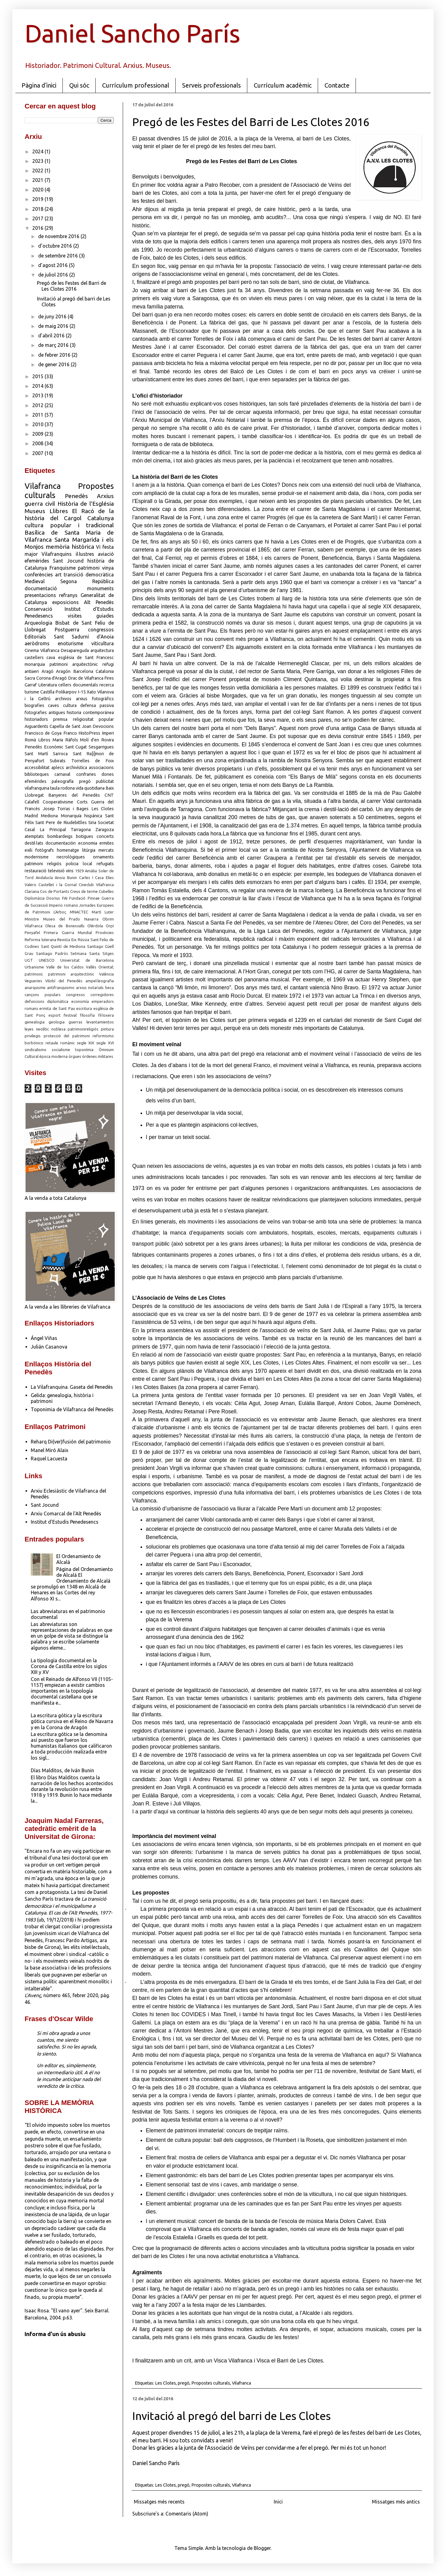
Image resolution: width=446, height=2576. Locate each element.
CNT (109, 795)
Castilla (47, 691)
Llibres (59, 511)
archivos (63, 698)
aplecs (57, 767)
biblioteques (37, 774)
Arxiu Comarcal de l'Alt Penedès (66, 1513)
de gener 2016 (54, 364)
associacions (101, 767)
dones (108, 774)
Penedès (76, 496)
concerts (105, 836)
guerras (75, 1022)
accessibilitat (37, 767)
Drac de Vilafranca (85, 678)
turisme (32, 691)
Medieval (35, 581)
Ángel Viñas (44, 1338)
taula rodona (62, 788)
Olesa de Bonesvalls (64, 926)
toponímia (84, 1049)
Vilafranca (241, 2383)
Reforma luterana (40, 939)
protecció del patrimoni (67, 1036)
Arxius (105, 496)
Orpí (110, 926)
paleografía (63, 781)
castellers (34, 657)
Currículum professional (135, 85)
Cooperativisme (58, 801)
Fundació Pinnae (84, 898)
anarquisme (35, 987)
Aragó (48, 671)
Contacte (337, 85)
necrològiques (71, 856)
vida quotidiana (90, 788)
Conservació (38, 609)
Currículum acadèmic (283, 85)
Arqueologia (38, 623)
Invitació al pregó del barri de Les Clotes (231, 2415)
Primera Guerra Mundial (68, 932)
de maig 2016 (54, 326)
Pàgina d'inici (39, 85)
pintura (107, 1029)
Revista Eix (67, 939)
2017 (38, 218)
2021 (38, 180)
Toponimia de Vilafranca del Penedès (72, 1409)
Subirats (58, 760)
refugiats (105, 863)
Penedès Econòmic (44, 746)
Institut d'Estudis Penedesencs (64, 1522)
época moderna (53, 1056)
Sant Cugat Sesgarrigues (89, 746)
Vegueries (33, 981)
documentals (85, 684)
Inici (278, 2501)
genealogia (35, 1022)
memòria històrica (70, 546)
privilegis (33, 1036)
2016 (38, 228)
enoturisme (70, 643)
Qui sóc (79, 85)
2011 (38, 415)
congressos (101, 629)
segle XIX (85, 1043)
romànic (67, 1043)
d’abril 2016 (52, 335)
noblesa (58, 1029)
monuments (100, 588)
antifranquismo (60, 987)
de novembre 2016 (59, 236)
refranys (68, 595)
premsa (60, 719)
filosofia (87, 1015)
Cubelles (106, 891)
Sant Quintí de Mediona (63, 946)
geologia (57, 1022)
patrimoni (89, 568)
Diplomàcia (35, 898)
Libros (44, 739)
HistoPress (89, 733)
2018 (38, 209)
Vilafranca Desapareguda (64, 650)
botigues (84, 836)
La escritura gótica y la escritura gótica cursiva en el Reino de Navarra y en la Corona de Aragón (72, 1721)
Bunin (72, 877)
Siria (92, 822)
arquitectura (102, 650)
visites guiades (91, 615)
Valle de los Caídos (65, 967)
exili (28, 850)
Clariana (32, 891)
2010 (38, 424)
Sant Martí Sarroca (46, 753)
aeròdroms (37, 643)
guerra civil (40, 503)
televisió (56, 870)
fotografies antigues (45, 712)
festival (70, 1015)
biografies (34, 705)
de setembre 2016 (58, 255)
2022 (38, 170)
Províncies (105, 932)
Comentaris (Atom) (186, 2513)
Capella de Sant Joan (70, 726)
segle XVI (105, 1043)
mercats (106, 850)
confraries (86, 774)
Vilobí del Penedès (63, 981)
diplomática (57, 1001)
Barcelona (83, 671)
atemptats (34, 836)
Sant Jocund (68, 561)
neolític (42, 1029)
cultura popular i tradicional (69, 525)
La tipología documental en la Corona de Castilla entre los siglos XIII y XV (69, 1666)
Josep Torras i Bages (66, 808)
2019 (38, 199)
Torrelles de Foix (92, 760)
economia (87, 843)
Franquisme (63, 568)
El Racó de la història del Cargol (69, 514)
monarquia (35, 664)
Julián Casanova (49, 1346)
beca (109, 987)
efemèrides (37, 561)
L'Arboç (60, 912)
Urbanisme (34, 967)
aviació (106, 554)
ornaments (103, 856)
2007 (38, 453)
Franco (70, 733)
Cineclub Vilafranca (96, 884)
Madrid (31, 815)
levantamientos (100, 1022)
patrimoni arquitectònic (74, 664)
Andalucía (44, 877)
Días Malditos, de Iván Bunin (62, 1770)
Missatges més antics (396, 2501)
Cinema (32, 650)
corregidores (102, 994)
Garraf (31, 684)
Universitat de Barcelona (87, 960)
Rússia (83, 939)
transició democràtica (89, 574)
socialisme (61, 1049)
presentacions (40, 595)
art (58, 574)
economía (80, 1001)
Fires (109, 678)
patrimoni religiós (43, 863)
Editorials (35, 636)
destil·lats (34, 843)
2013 (38, 395)
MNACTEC (79, 912)
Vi (98, 547)
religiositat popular (93, 719)
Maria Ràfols (65, 739)
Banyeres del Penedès (74, 795)
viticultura (102, 643)
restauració (35, 870)
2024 (38, 151)
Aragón (63, 671)
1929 (79, 871)
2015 (38, 376)
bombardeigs (60, 836)
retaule (52, 1043)
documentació (41, 588)
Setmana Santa (85, 953)
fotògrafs (44, 850)
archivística (76, 767)
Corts (82, 801)
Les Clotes (165, 2383)
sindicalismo (35, 1049)
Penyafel (32, 932)
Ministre (32, 919)
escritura (84, 1008)
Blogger (262, 2548)
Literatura (47, 684)
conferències (39, 574)
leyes (29, 1029)
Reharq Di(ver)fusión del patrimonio (71, 1441)
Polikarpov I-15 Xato (75, 691)
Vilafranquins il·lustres (68, 554)
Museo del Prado (61, 919)
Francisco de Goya (43, 733)
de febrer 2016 (55, 355)
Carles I (86, 877)
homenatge (68, 850)
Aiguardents (36, 726)
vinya (108, 568)
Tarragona (81, 829)
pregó (183, 2383)
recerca (106, 684)
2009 (38, 434)
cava (50, 657)
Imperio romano (63, 905)
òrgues (75, 1056)
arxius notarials (90, 987)
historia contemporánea (90, 712)
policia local (79, 863)
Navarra (91, 919)
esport (55, 1015)
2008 (38, 443)
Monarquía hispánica (81, 815)
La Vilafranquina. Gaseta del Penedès (72, 1387)
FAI (64, 898)
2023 (38, 161)
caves (53, 705)
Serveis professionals (211, 85)
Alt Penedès (99, 602)
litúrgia (88, 850)
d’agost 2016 (53, 265)
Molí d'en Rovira (97, 739)
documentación (61, 843)
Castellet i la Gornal (57, 884)
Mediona (49, 815)
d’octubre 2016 (55, 246)
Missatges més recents (159, 2501)
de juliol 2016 (53, 274)
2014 (38, 386)
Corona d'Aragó (51, 678)
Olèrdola (95, 926)
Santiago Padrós (52, 953)
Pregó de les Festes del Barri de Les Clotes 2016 (250, 122)
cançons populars (43, 994)
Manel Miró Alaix (49, 1450)
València (106, 974)
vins (70, 870)
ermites (106, 843)
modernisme (37, 856)
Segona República (87, 581)
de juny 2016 (53, 316)
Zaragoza (104, 829)
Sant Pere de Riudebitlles (61, 822)
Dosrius (53, 898)
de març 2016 (54, 345)
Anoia (60, 877)
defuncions (34, 1001)
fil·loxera (106, 1015)
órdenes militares (97, 1056)
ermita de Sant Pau (57, 1008)
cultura (70, 705)
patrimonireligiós (83, 1029)
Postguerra (67, 629)
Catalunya (100, 518)
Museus (35, 511)
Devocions (103, 726)
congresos (75, 994)
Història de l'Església (86, 503)
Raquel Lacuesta (49, 1458)
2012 (38, 405)
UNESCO (46, 960)
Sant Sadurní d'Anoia (84, 636)
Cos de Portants (54, 891)
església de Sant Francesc (86, 657)
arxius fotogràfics (95, 698)
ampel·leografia (100, 981)
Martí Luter (103, 912)
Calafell (32, 801)
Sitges (108, 953)
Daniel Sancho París (132, 33)
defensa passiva (97, 705)
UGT (29, 960)
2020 (38, 189)
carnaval (62, 774)
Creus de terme (84, 891)
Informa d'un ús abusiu (55, 2334)
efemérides (35, 781)
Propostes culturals (210, 2383)
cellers (64, 684)
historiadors (36, 719)
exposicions (65, 602)
